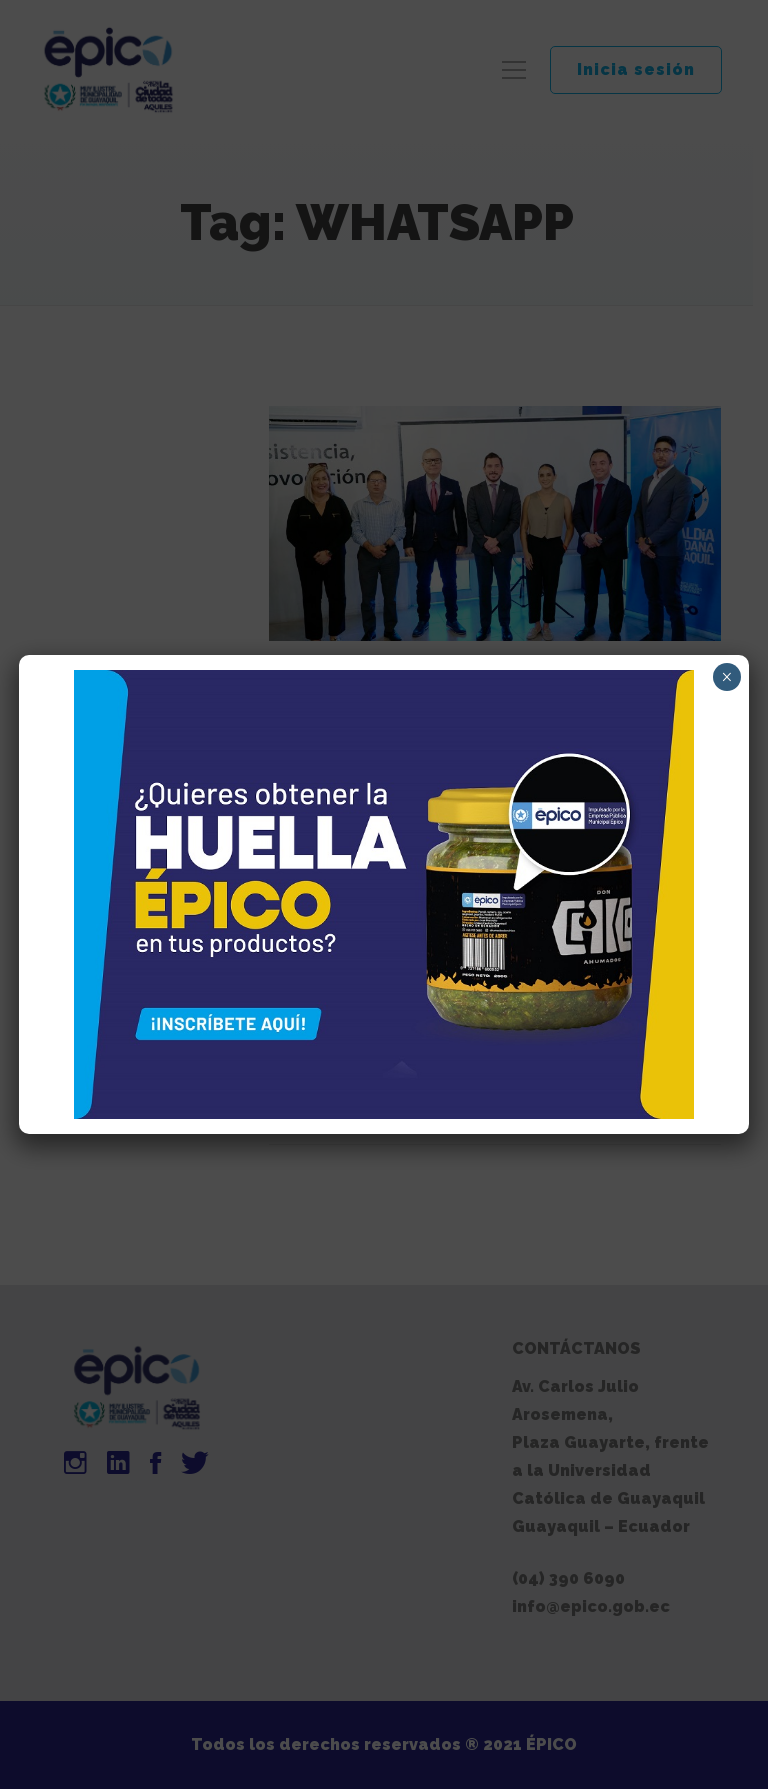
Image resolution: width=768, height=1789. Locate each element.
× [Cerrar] (726, 677)
